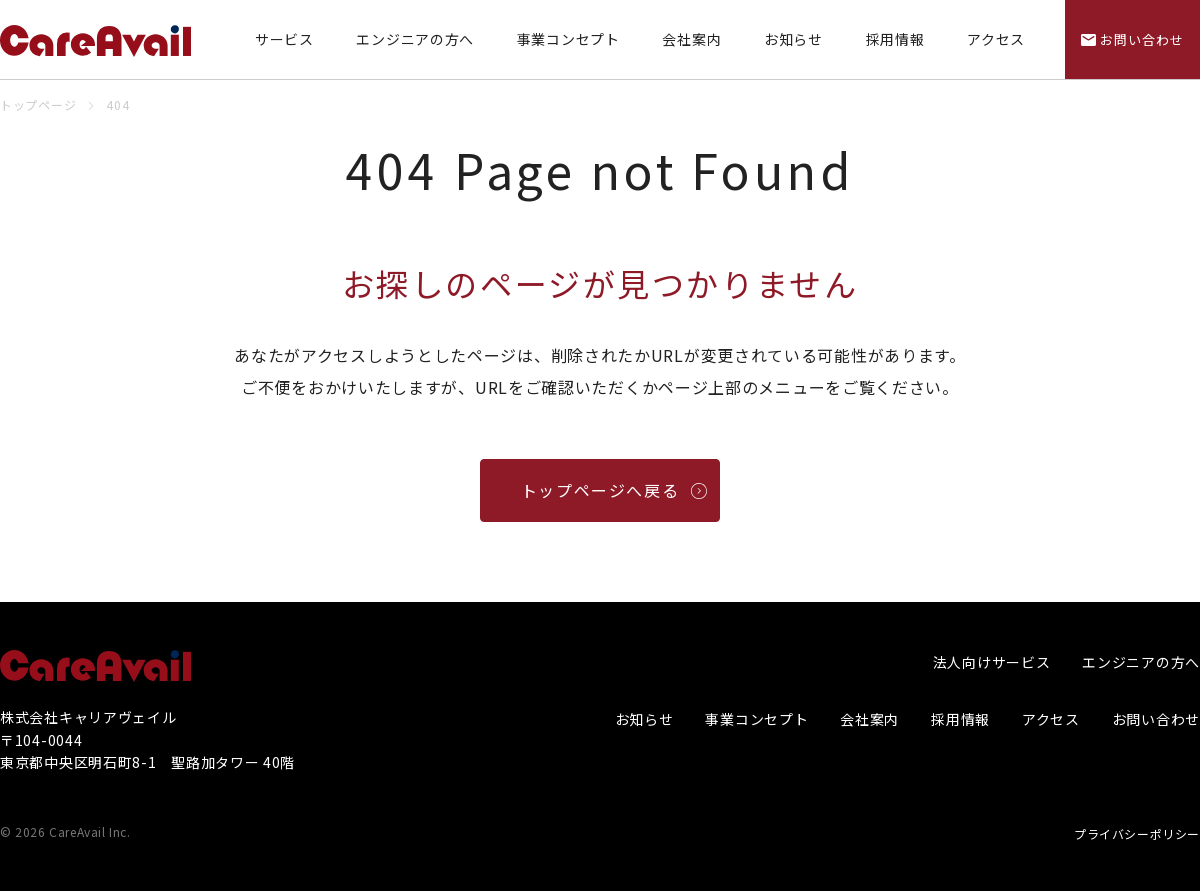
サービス (284, 39)
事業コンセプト (568, 39)
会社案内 (691, 39)
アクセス (996, 39)
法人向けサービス (992, 662)
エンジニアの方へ (415, 39)
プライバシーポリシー (1137, 833)
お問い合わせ (1156, 719)
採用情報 (895, 39)
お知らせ (793, 39)
